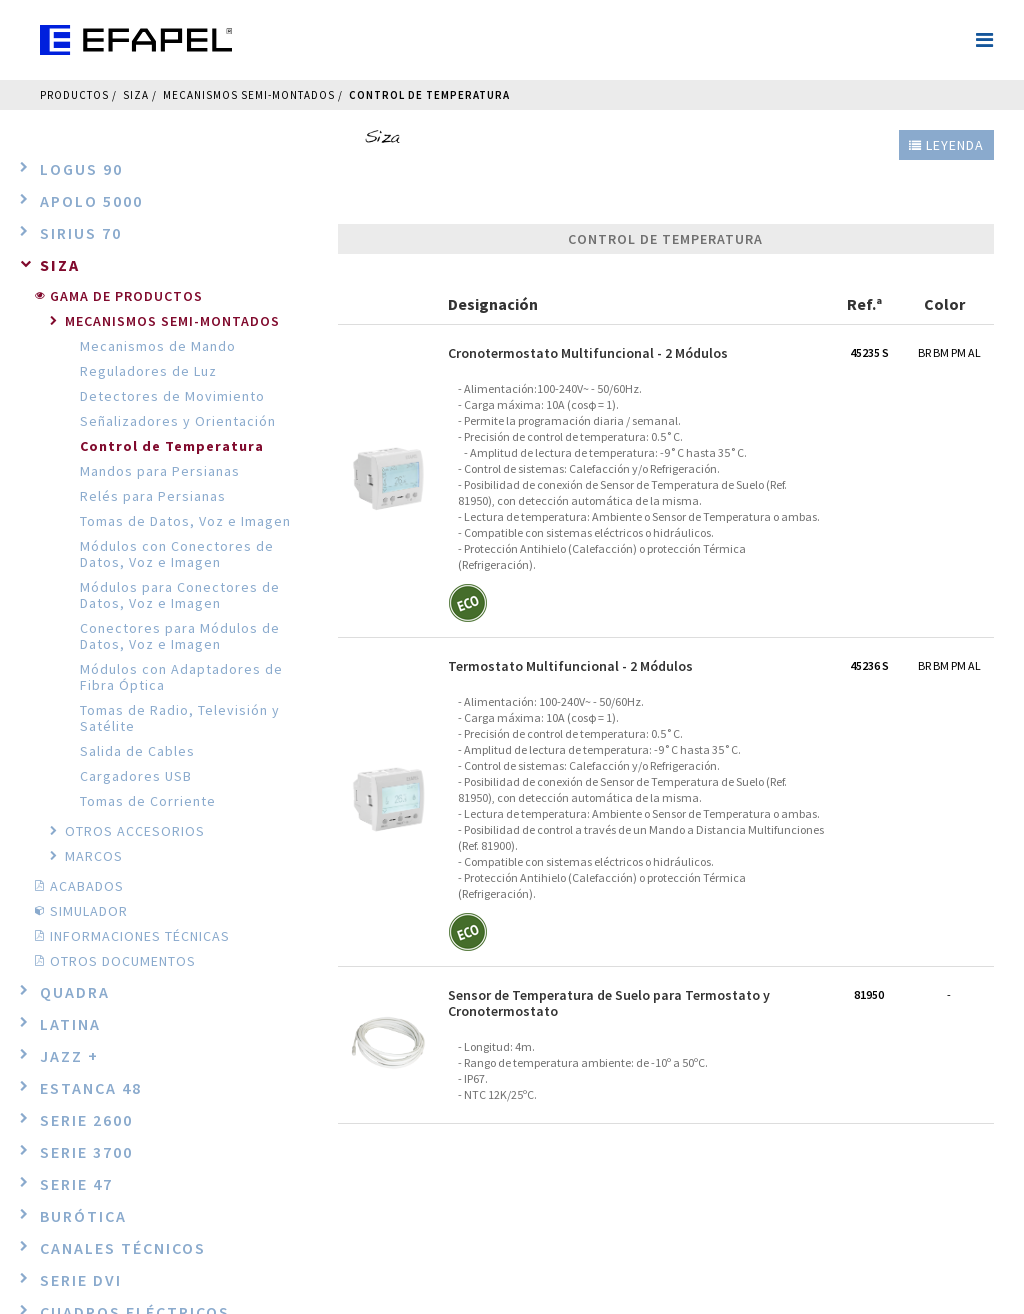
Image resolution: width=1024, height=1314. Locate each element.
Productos (74, 95)
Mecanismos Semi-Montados (249, 95)
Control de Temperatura (429, 95)
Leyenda (946, 145)
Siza (136, 95)
